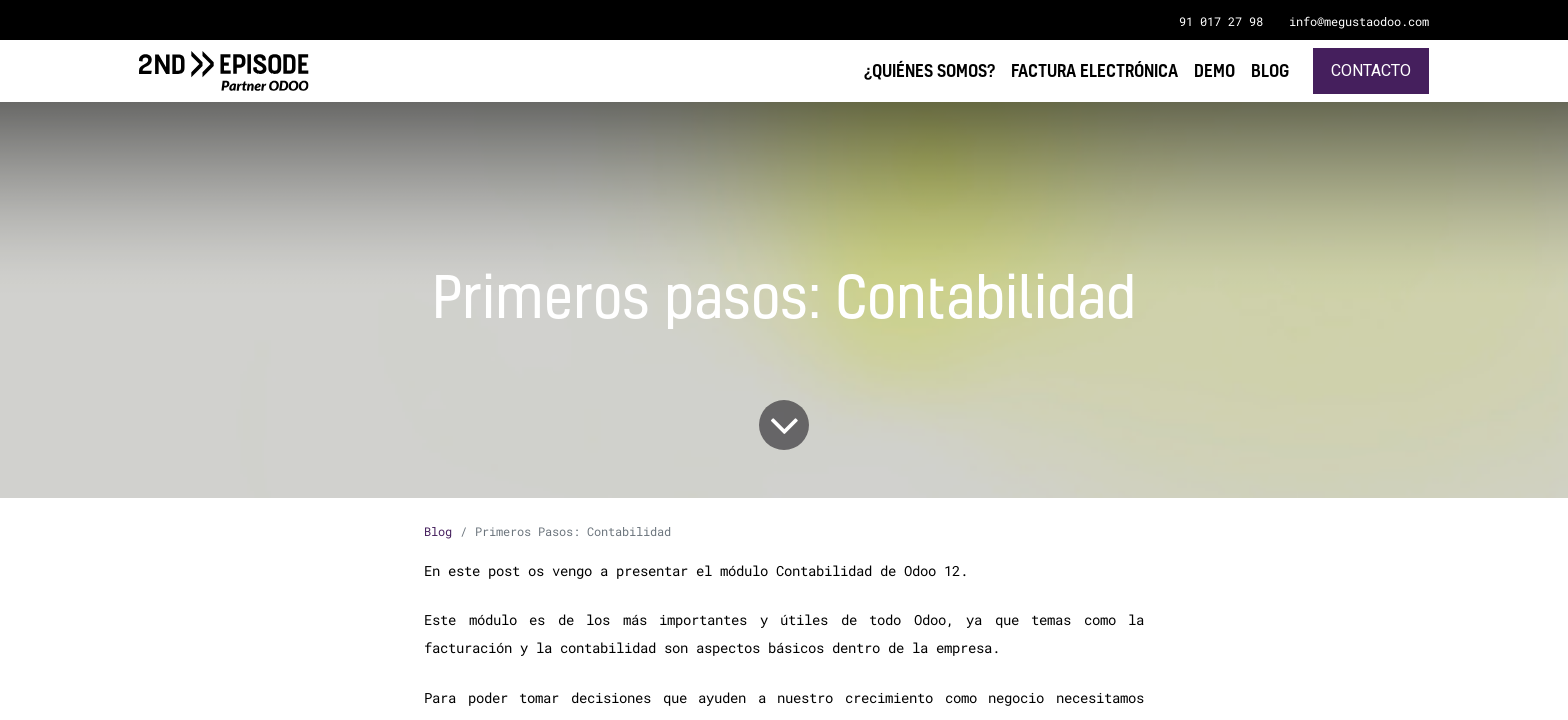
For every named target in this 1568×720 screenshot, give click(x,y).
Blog (438, 531)
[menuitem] (1270, 70)
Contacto (1371, 70)
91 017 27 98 (1221, 21)
